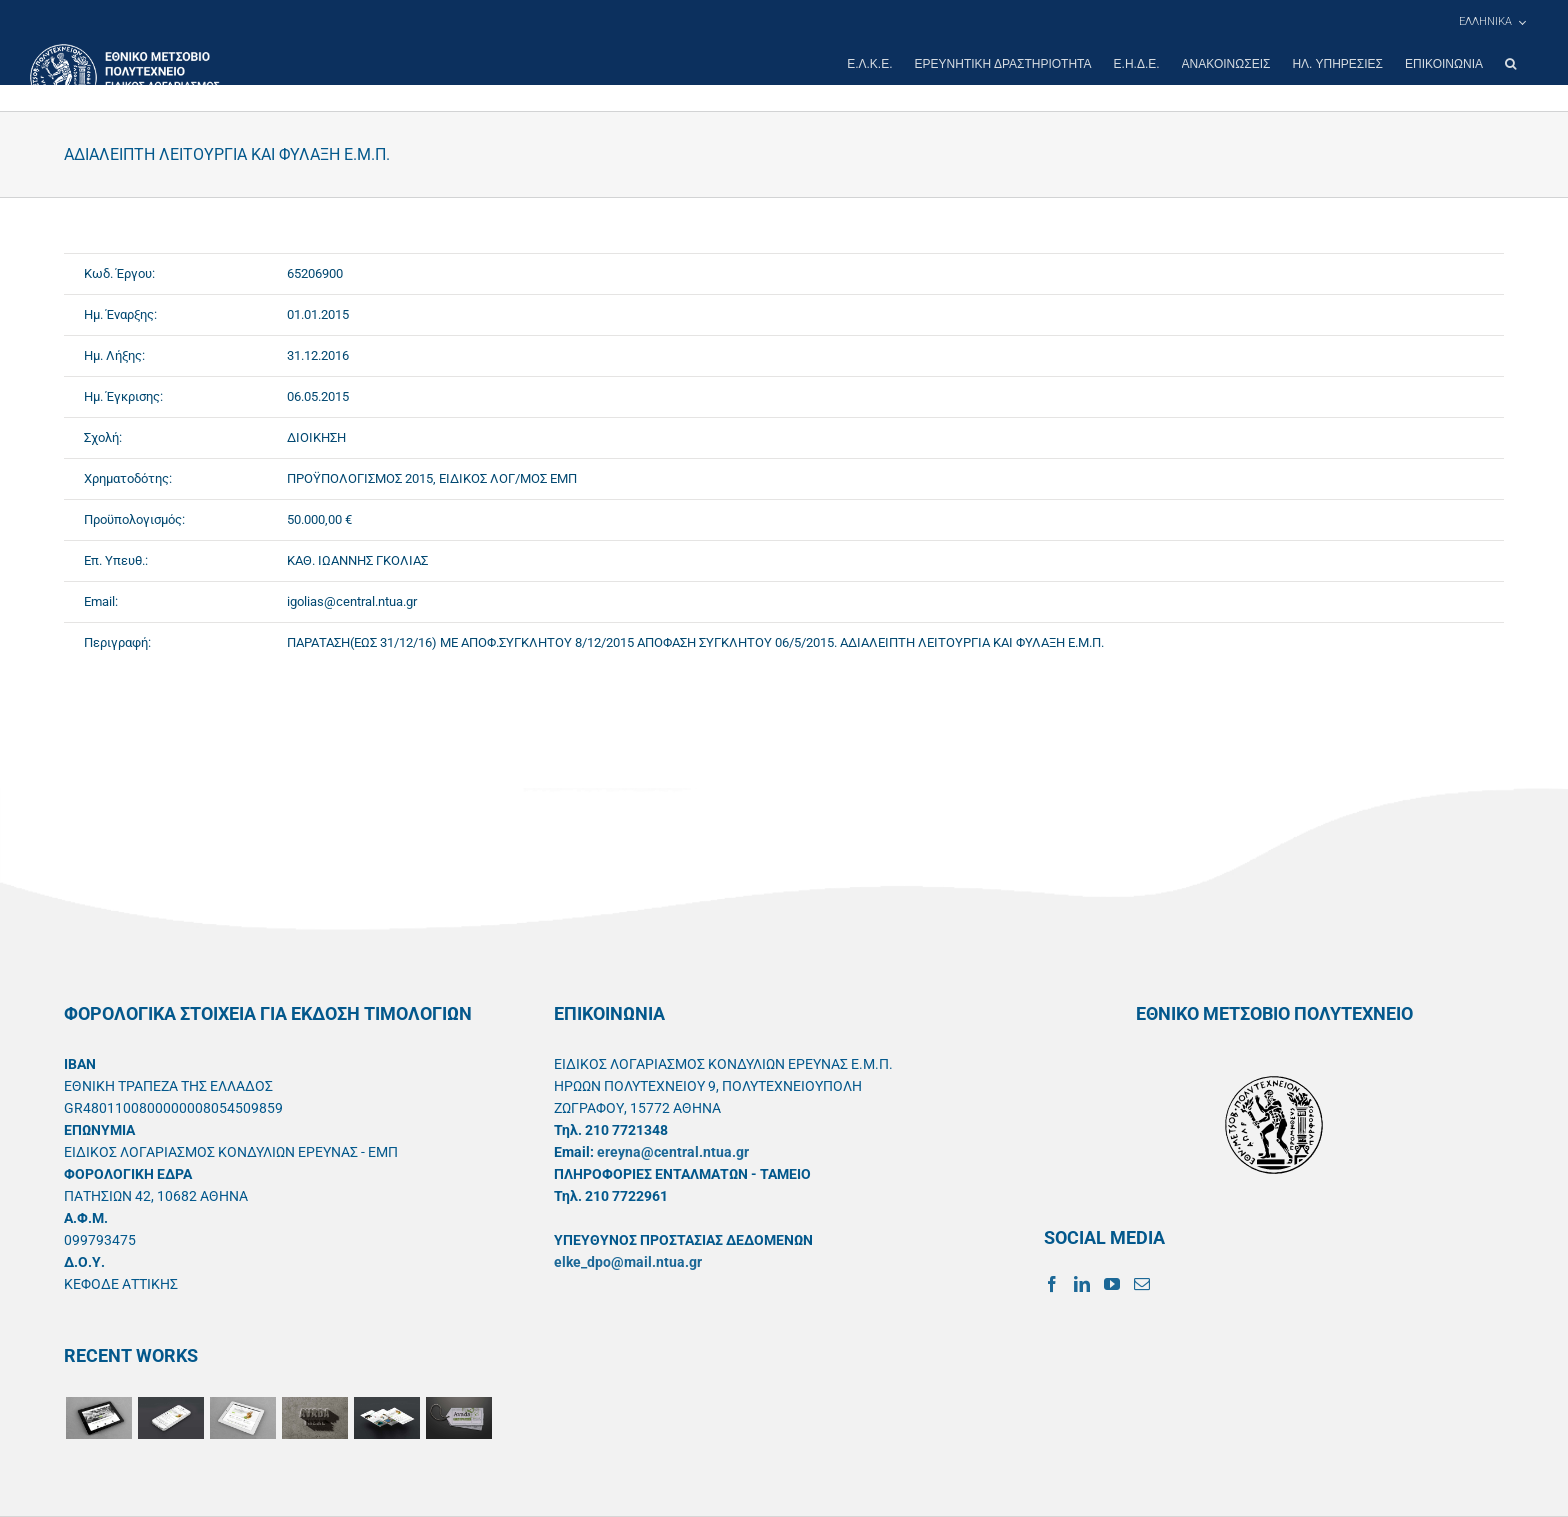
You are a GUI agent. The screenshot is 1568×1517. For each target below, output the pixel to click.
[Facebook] (1052, 1284)
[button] (1510, 64)
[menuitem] (1492, 22)
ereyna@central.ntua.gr (673, 1152)
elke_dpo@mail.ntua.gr (628, 1262)
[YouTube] (1112, 1284)
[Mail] (1142, 1284)
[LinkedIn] (1082, 1284)
